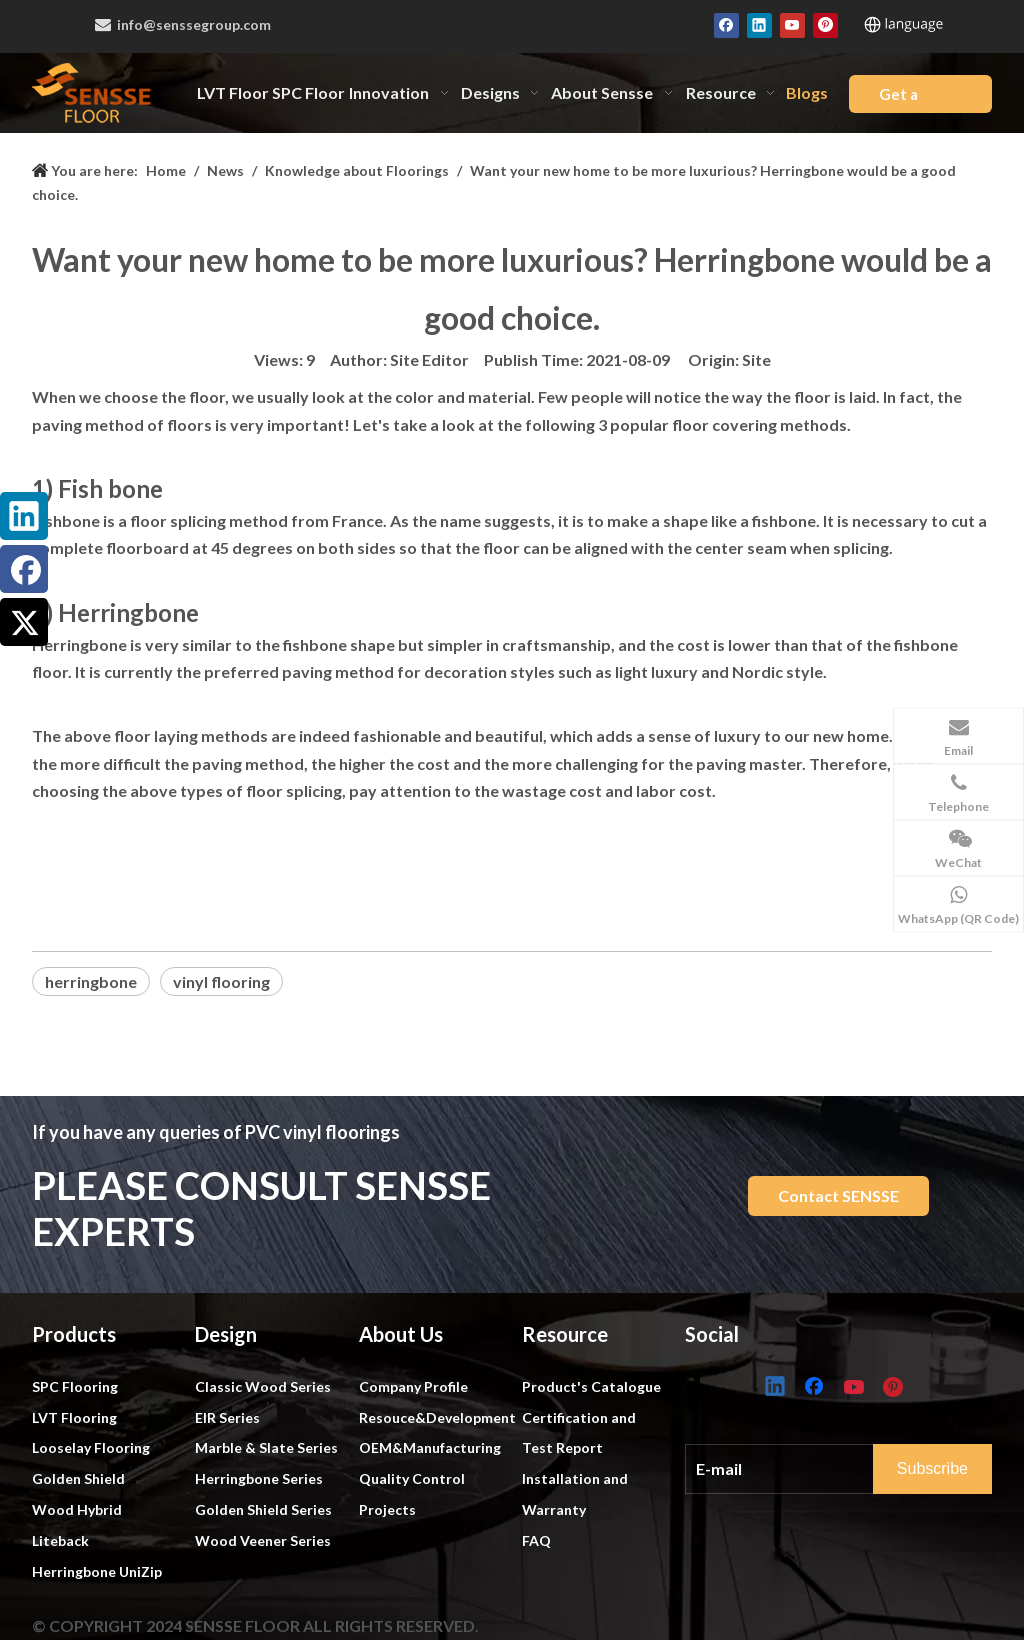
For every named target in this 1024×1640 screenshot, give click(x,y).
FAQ (536, 1540)
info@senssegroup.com (194, 24)
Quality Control (412, 1478)
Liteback (60, 1540)
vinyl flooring (221, 981)
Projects (387, 1509)
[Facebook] (726, 24)
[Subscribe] (932, 1469)
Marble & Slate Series (266, 1447)
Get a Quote (902, 99)
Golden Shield (78, 1478)
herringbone (91, 981)
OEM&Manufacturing (430, 1447)
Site (756, 359)
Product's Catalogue (591, 1386)
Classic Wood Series (263, 1386)
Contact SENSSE (838, 1195)
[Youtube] (792, 24)
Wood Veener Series (263, 1540)
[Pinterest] (825, 24)
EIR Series (227, 1417)
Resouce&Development (437, 1417)
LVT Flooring (74, 1417)
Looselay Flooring (91, 1447)
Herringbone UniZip (97, 1571)
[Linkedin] (759, 24)
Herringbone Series (259, 1478)
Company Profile (413, 1386)
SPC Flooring (75, 1386)
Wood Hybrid (77, 1509)
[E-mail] (799, 1469)
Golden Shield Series (263, 1509)
